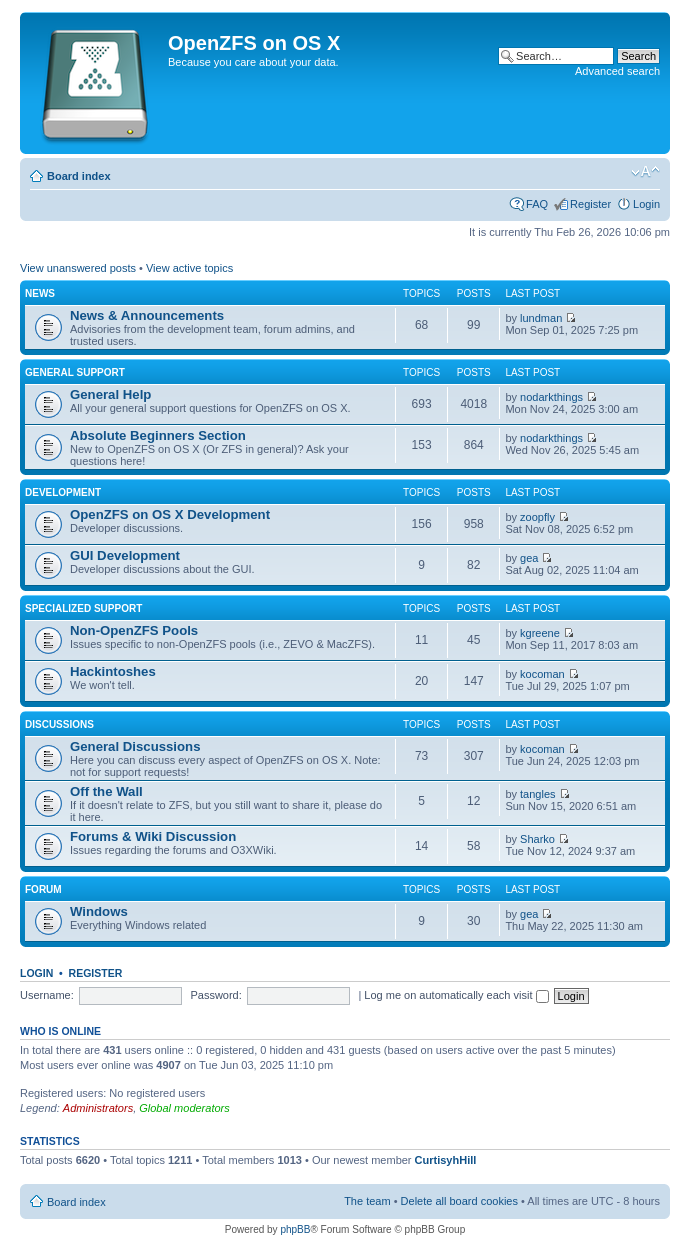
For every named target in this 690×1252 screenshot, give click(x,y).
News (40, 293)
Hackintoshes (113, 671)
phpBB (295, 1229)
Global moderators (184, 1108)
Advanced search (617, 71)
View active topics (189, 268)
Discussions (59, 724)
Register (590, 204)
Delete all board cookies (459, 1201)
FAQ (537, 204)
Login (646, 204)
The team (367, 1201)
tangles (537, 794)
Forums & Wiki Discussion (153, 836)
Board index (79, 176)
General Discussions (135, 746)
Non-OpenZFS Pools (134, 630)
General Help (110, 394)
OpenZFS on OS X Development (170, 514)
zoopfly (537, 517)
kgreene (540, 633)
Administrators (98, 1108)
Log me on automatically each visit (456, 995)
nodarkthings (551, 397)
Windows (99, 911)
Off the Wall (106, 791)
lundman (541, 318)
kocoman (542, 674)
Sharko (537, 839)
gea (529, 558)
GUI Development (125, 555)
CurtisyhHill (446, 1160)
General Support (75, 372)
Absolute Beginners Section (158, 435)
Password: (215, 995)
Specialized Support (83, 608)
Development (63, 492)
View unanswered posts (78, 268)
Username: (47, 995)
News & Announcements (147, 315)
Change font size (645, 172)
